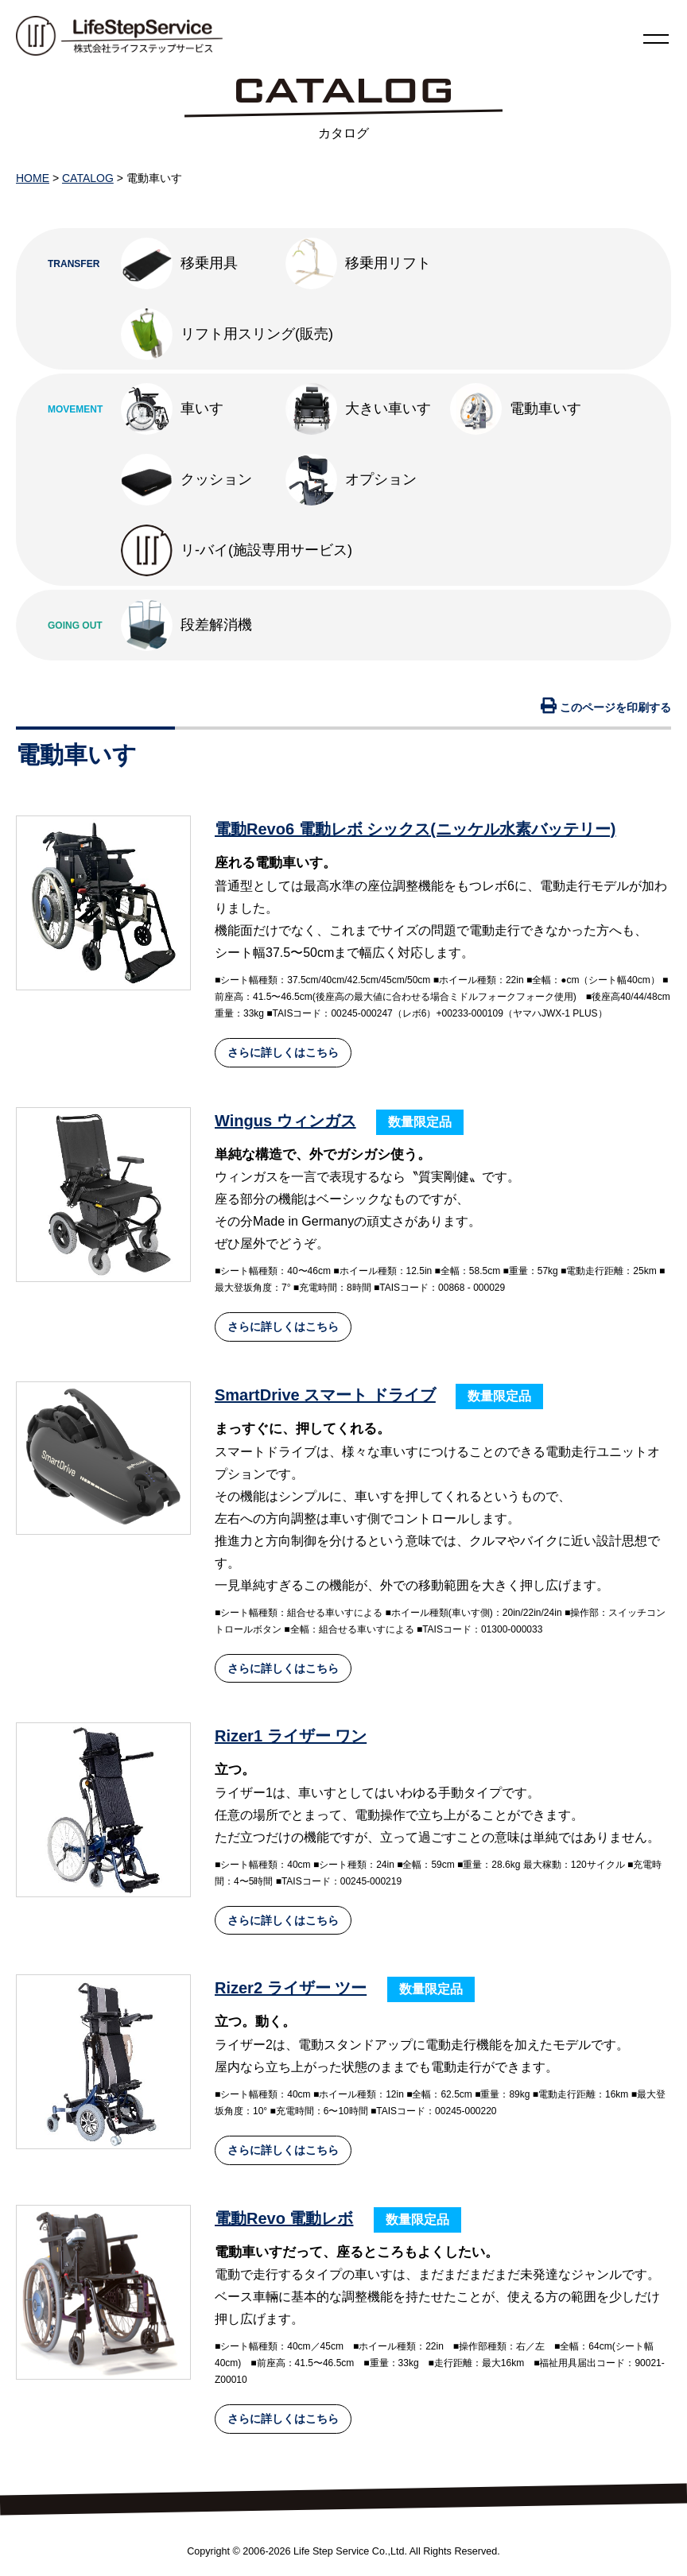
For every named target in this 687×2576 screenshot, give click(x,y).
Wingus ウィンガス (285, 1120)
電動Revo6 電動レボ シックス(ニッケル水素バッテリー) (415, 829)
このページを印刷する (606, 707)
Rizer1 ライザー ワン (291, 1736)
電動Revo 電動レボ (284, 2218)
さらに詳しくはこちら (283, 1052)
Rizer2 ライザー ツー (291, 1988)
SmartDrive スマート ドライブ (325, 1395)
